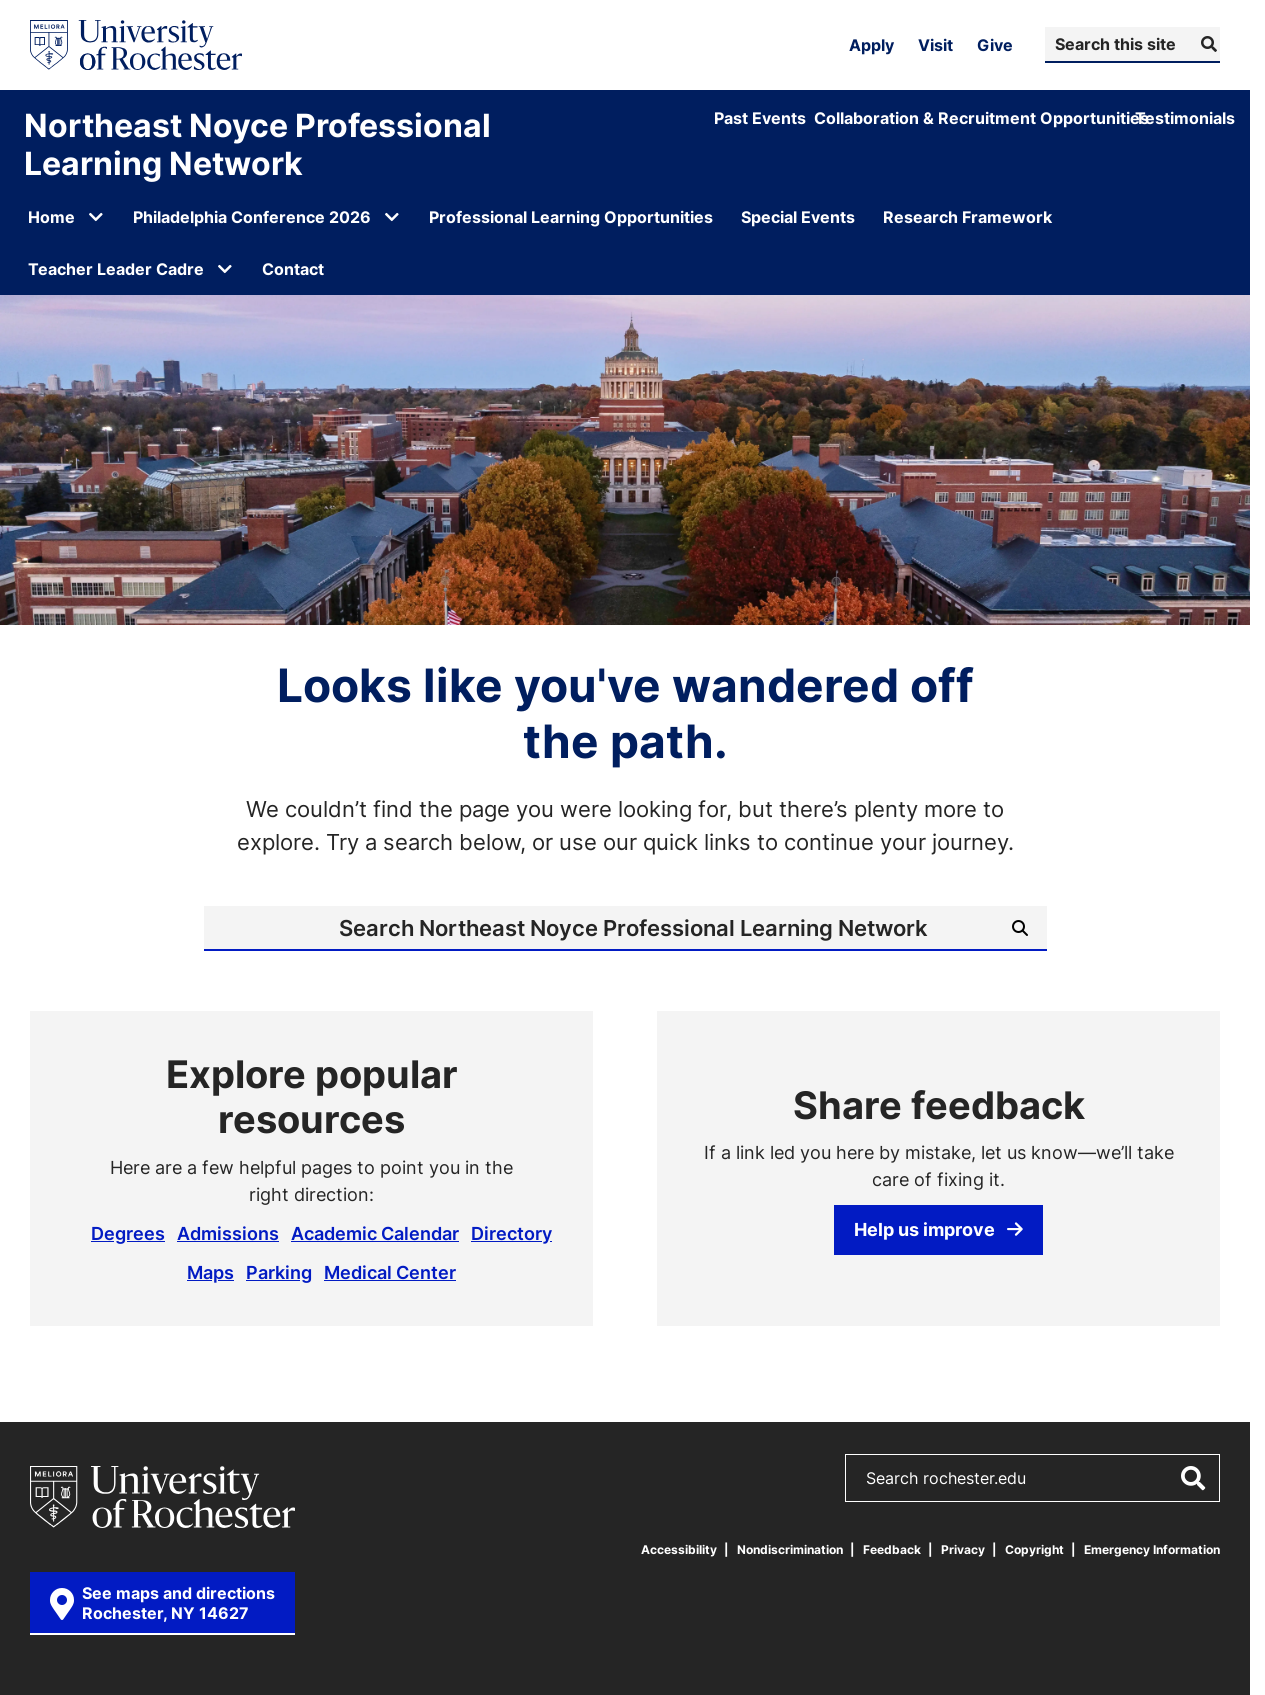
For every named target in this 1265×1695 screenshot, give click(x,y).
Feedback (892, 1549)
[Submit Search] (1206, 44)
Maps (210, 1272)
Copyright (1034, 1549)
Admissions (228, 1233)
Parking (279, 1272)
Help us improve (938, 1229)
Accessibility (679, 1549)
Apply (871, 45)
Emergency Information (1152, 1549)
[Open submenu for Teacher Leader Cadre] (225, 269)
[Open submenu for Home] (96, 217)
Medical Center (390, 1272)
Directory (511, 1233)
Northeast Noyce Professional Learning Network (257, 144)
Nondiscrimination (790, 1549)
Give (995, 45)
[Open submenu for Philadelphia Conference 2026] (392, 217)
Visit (935, 45)
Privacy (963, 1549)
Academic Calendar (375, 1233)
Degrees (128, 1233)
